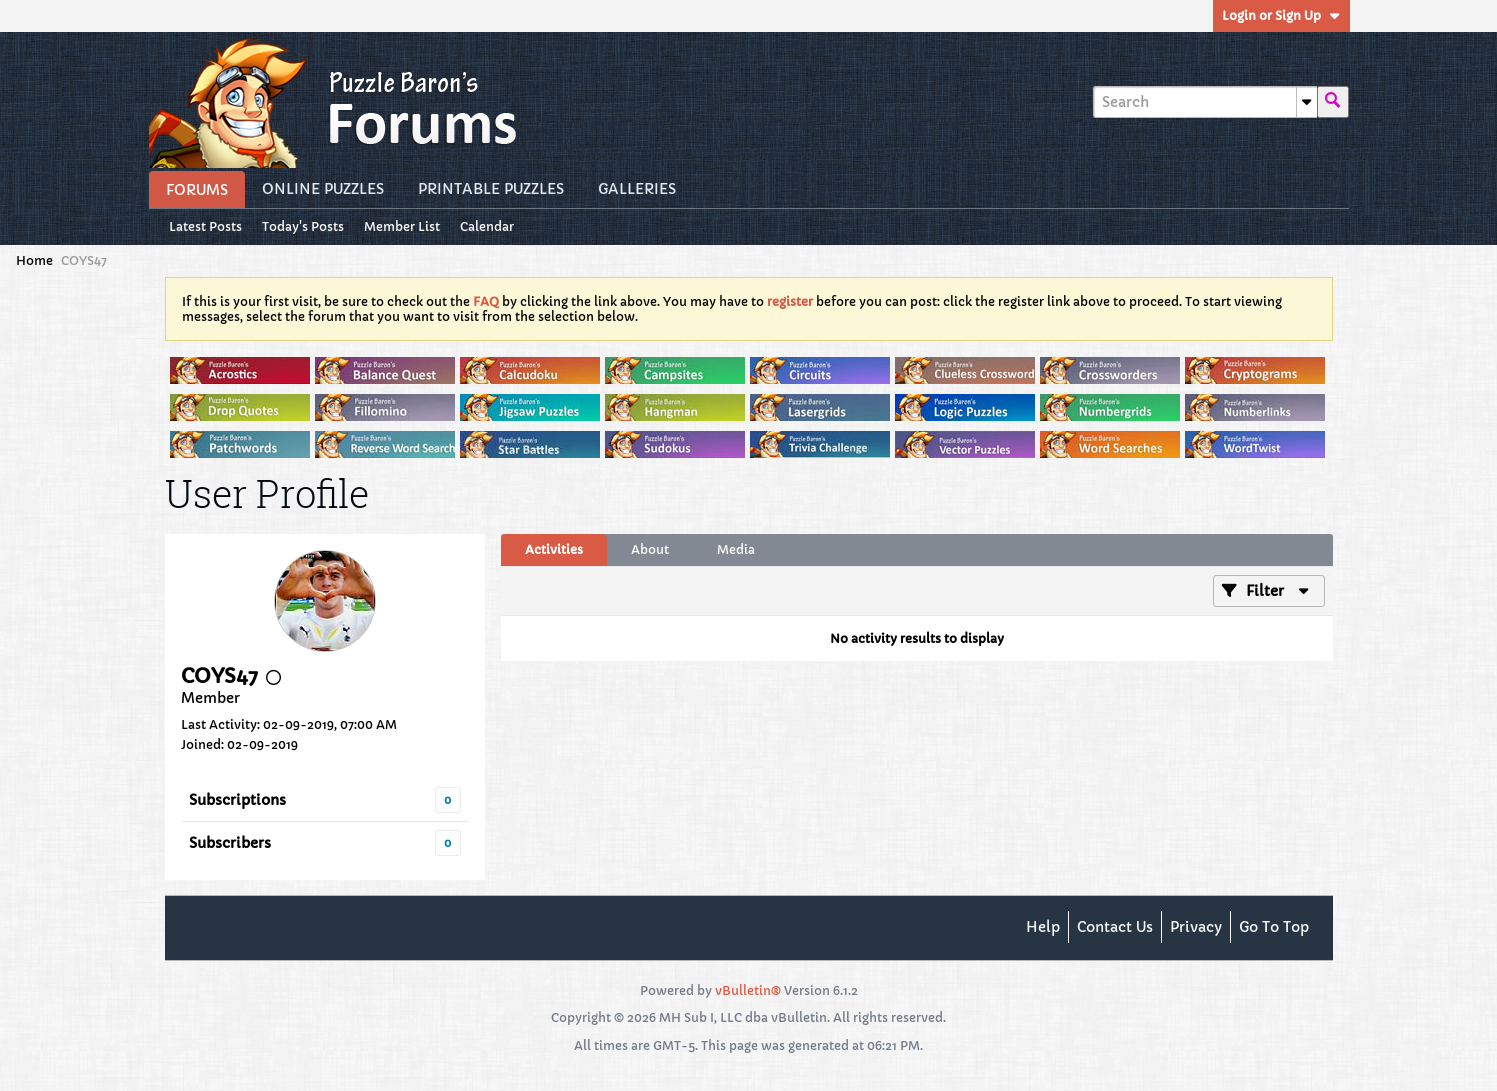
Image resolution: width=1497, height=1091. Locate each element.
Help (1043, 927)
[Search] (1205, 102)
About (650, 549)
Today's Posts (303, 226)
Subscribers (230, 843)
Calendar (487, 226)
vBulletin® (748, 990)
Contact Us (1115, 927)
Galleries (637, 189)
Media (736, 549)
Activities (554, 549)
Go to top (1274, 927)
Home (34, 260)
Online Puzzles (323, 189)
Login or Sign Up (1281, 15)
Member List (402, 226)
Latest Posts (205, 226)
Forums (197, 190)
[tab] (554, 550)
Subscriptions (237, 800)
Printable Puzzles (491, 189)
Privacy (1196, 927)
